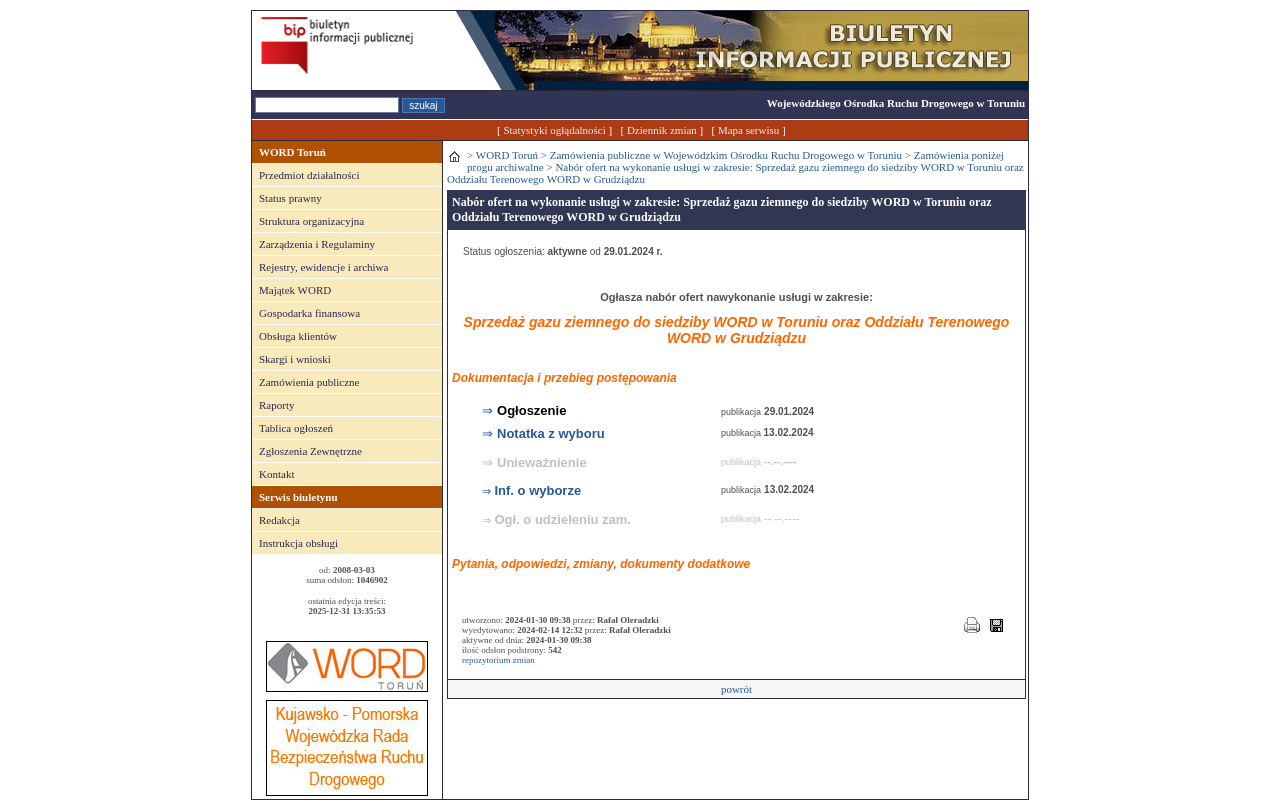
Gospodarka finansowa (309, 313)
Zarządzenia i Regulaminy (317, 244)
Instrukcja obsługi (298, 543)
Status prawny (290, 198)
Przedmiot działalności (309, 175)
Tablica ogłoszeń (296, 428)
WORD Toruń (292, 152)
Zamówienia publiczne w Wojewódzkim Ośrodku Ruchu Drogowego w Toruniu (726, 155)
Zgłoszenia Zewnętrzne (310, 451)
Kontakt (276, 474)
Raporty (276, 405)
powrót (736, 689)
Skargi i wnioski (295, 359)
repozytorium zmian (498, 660)
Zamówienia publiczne (309, 382)
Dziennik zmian (662, 130)
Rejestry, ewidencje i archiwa (323, 267)
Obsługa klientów (298, 336)
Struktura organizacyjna (311, 221)
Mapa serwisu (748, 130)
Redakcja (279, 520)
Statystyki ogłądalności (554, 130)
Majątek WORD (295, 290)
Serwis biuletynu (298, 497)
